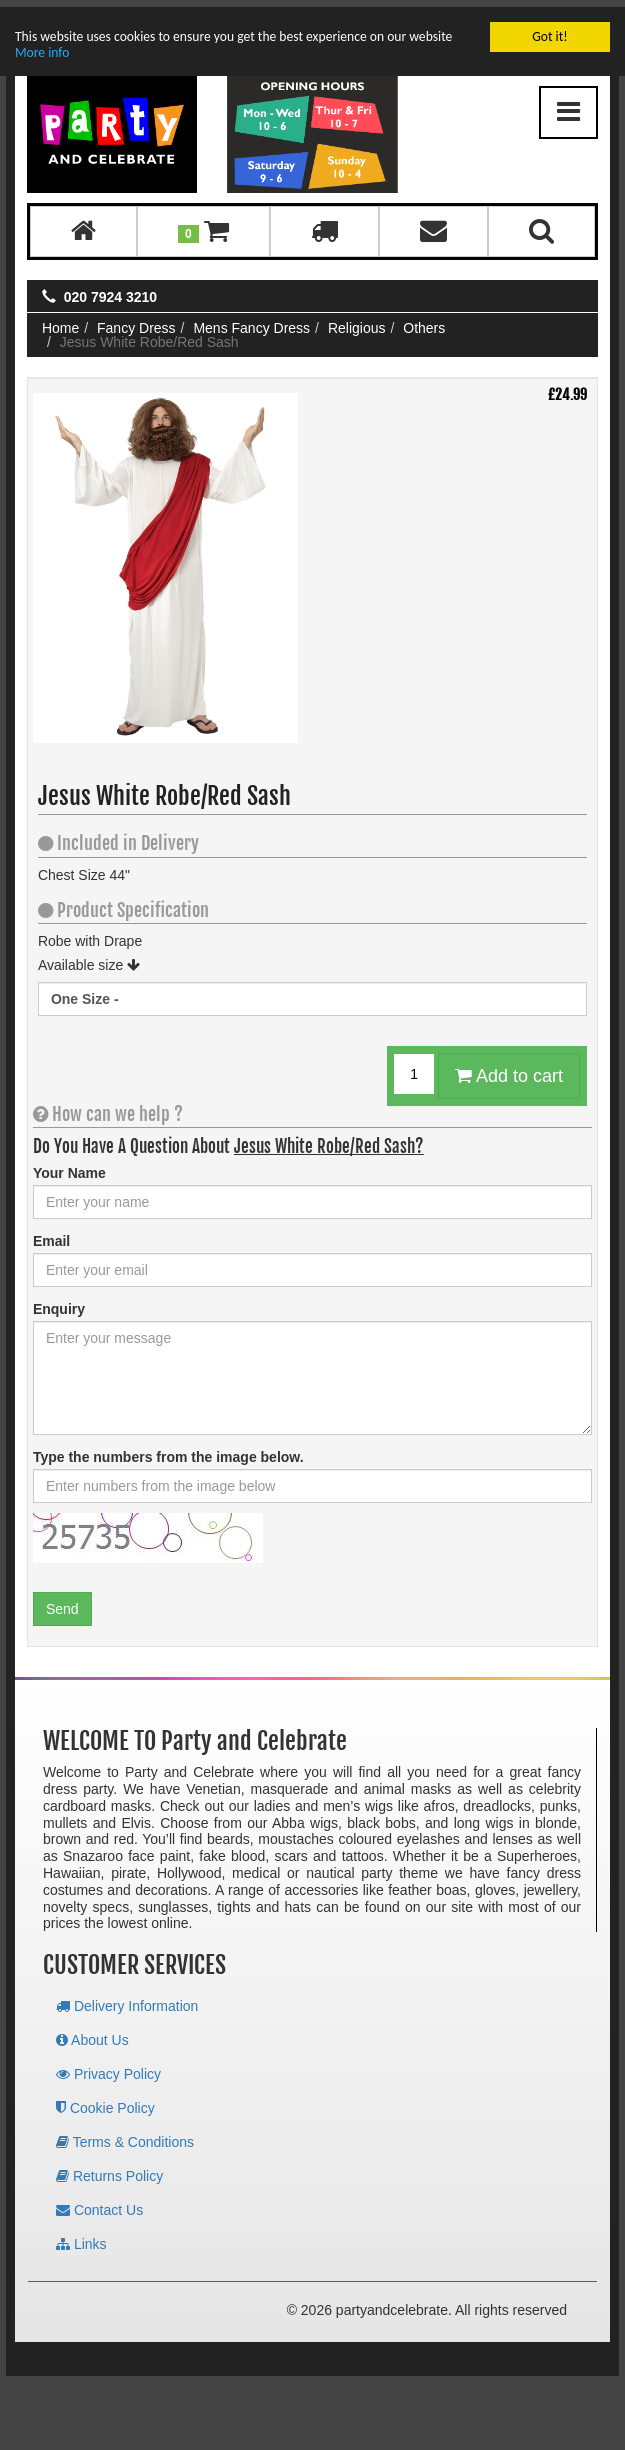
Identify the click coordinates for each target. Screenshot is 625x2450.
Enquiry (59, 1302)
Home (60, 321)
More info (42, 45)
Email (51, 1234)
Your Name (69, 1166)
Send (62, 1602)
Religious (357, 321)
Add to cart (509, 1069)
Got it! (549, 29)
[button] (203, 224)
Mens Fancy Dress (251, 321)
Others (424, 321)
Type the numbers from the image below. (168, 1450)
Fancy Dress (136, 321)
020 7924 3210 (110, 290)
